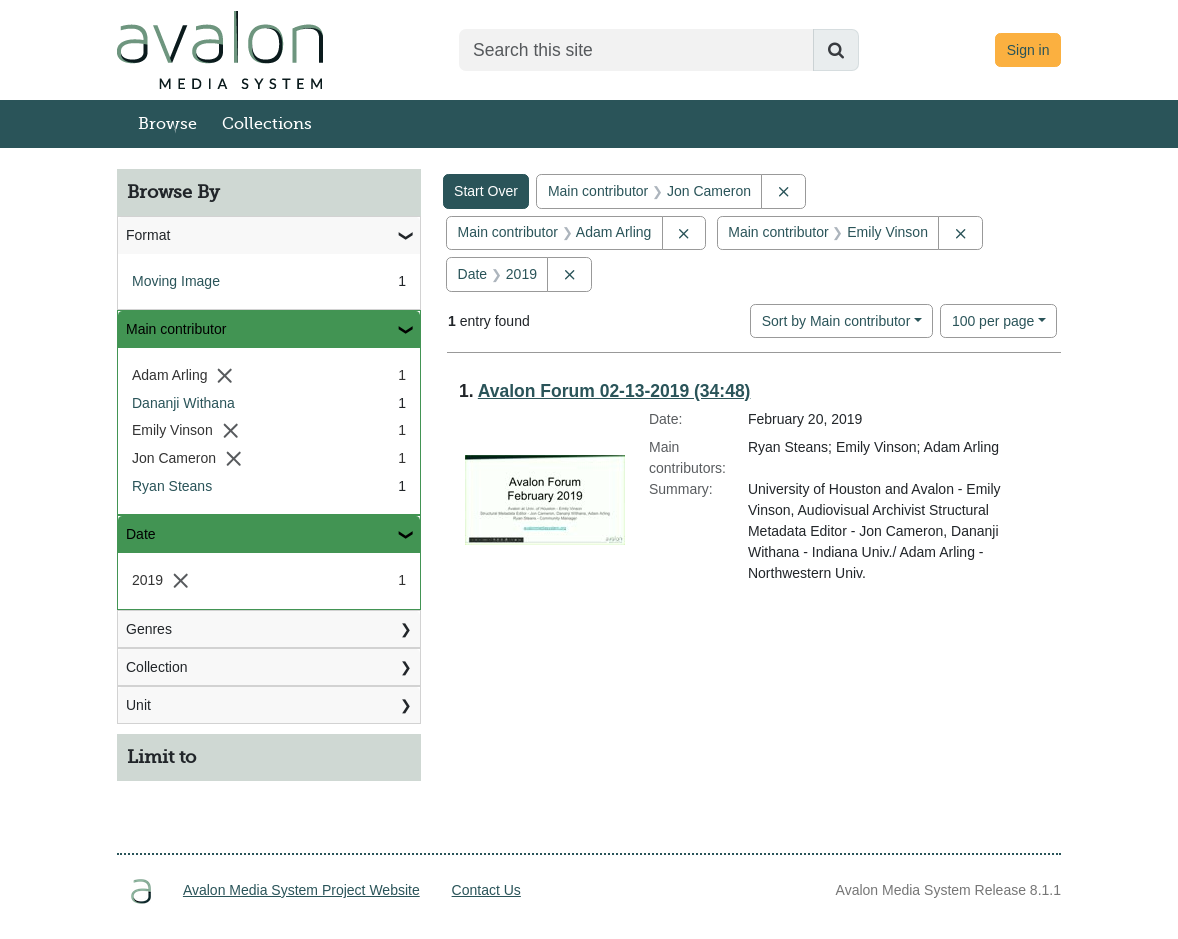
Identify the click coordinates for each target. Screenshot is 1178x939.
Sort (836, 321)
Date (141, 534)
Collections (267, 124)
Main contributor (176, 329)
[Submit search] (836, 50)
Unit (138, 705)
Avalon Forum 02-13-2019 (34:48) (614, 391)
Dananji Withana (183, 403)
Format (148, 235)
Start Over (486, 191)
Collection (156, 667)
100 (993, 319)
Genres (149, 629)
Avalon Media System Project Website (301, 890)
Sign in (1028, 50)
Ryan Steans (172, 486)
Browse (167, 124)
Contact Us (486, 890)
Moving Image (176, 281)
